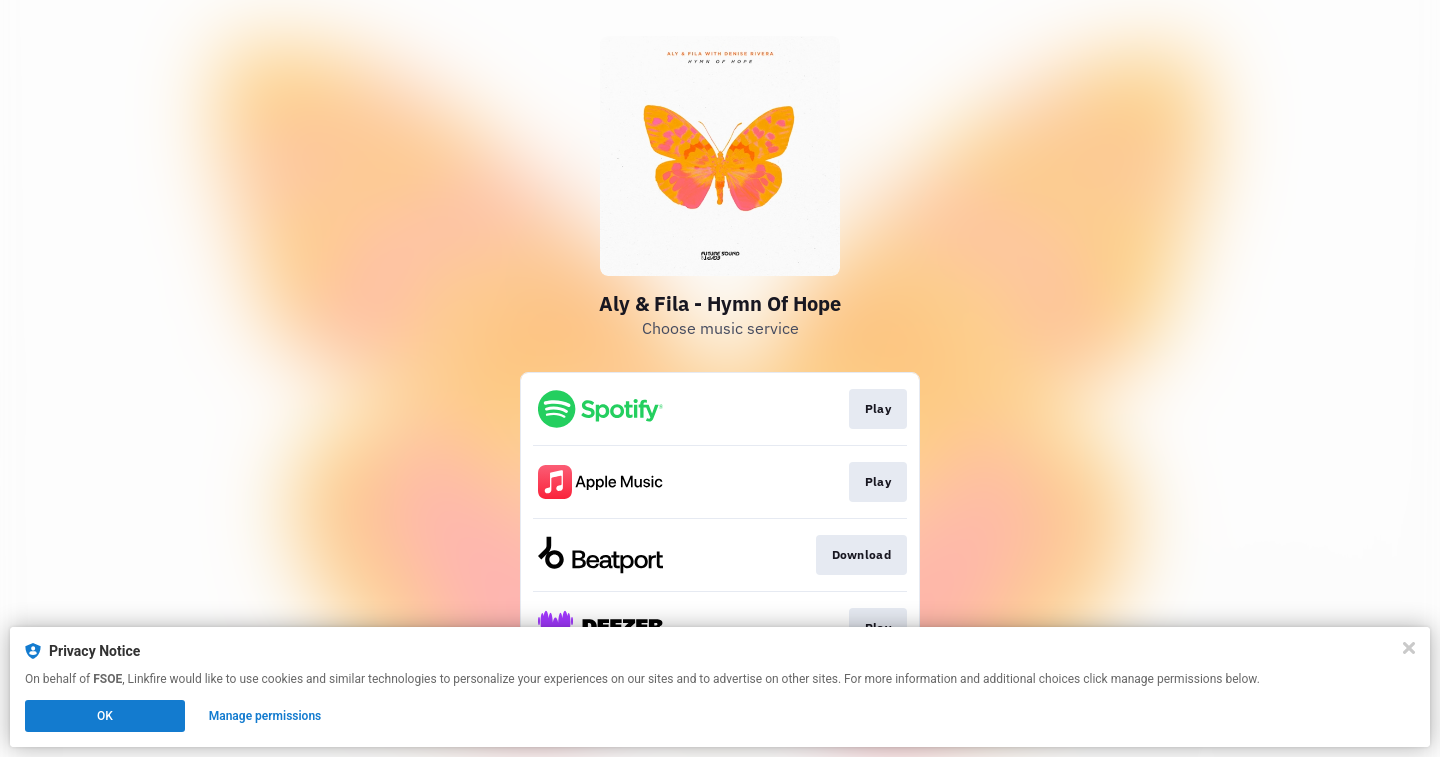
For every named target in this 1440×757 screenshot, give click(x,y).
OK (105, 716)
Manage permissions (265, 716)
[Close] (1409, 648)
